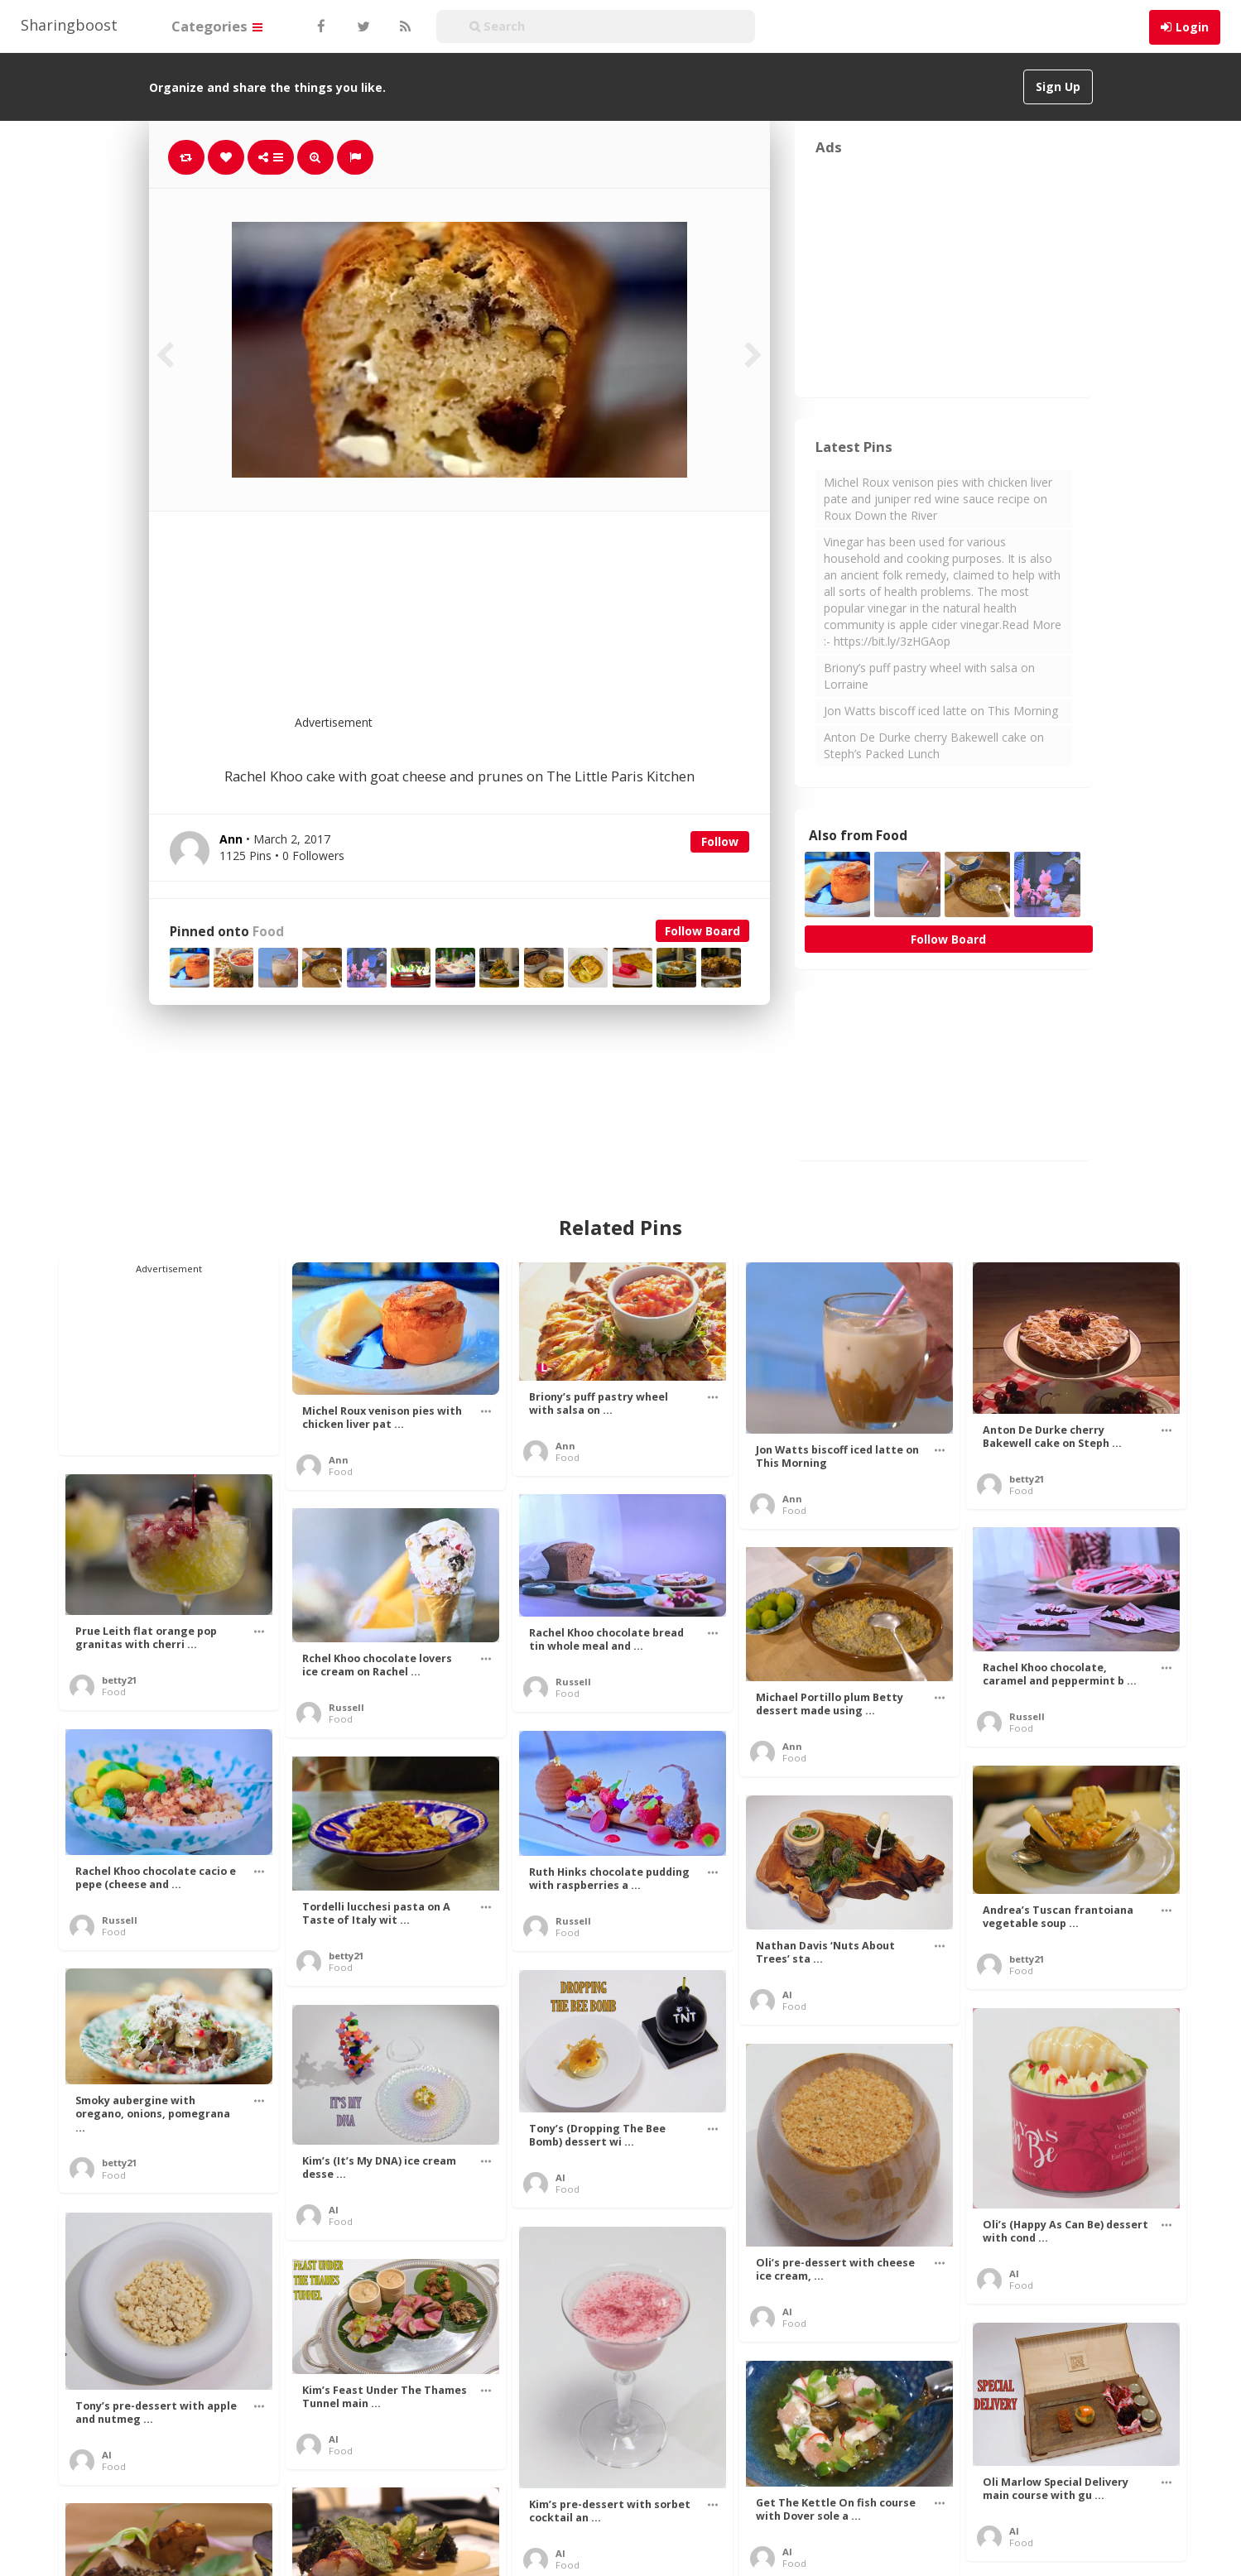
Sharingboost (69, 25)
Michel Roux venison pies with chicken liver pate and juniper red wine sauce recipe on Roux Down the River (938, 498)
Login (1192, 27)
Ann (339, 1460)
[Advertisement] (500, 623)
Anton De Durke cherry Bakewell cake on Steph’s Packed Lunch (934, 745)
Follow (719, 841)
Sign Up (1058, 86)
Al (787, 1994)
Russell (573, 1681)
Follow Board (702, 931)
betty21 (1026, 1479)
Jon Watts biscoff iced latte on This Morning (941, 710)
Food (268, 931)
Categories (216, 26)
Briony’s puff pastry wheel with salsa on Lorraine (929, 676)
